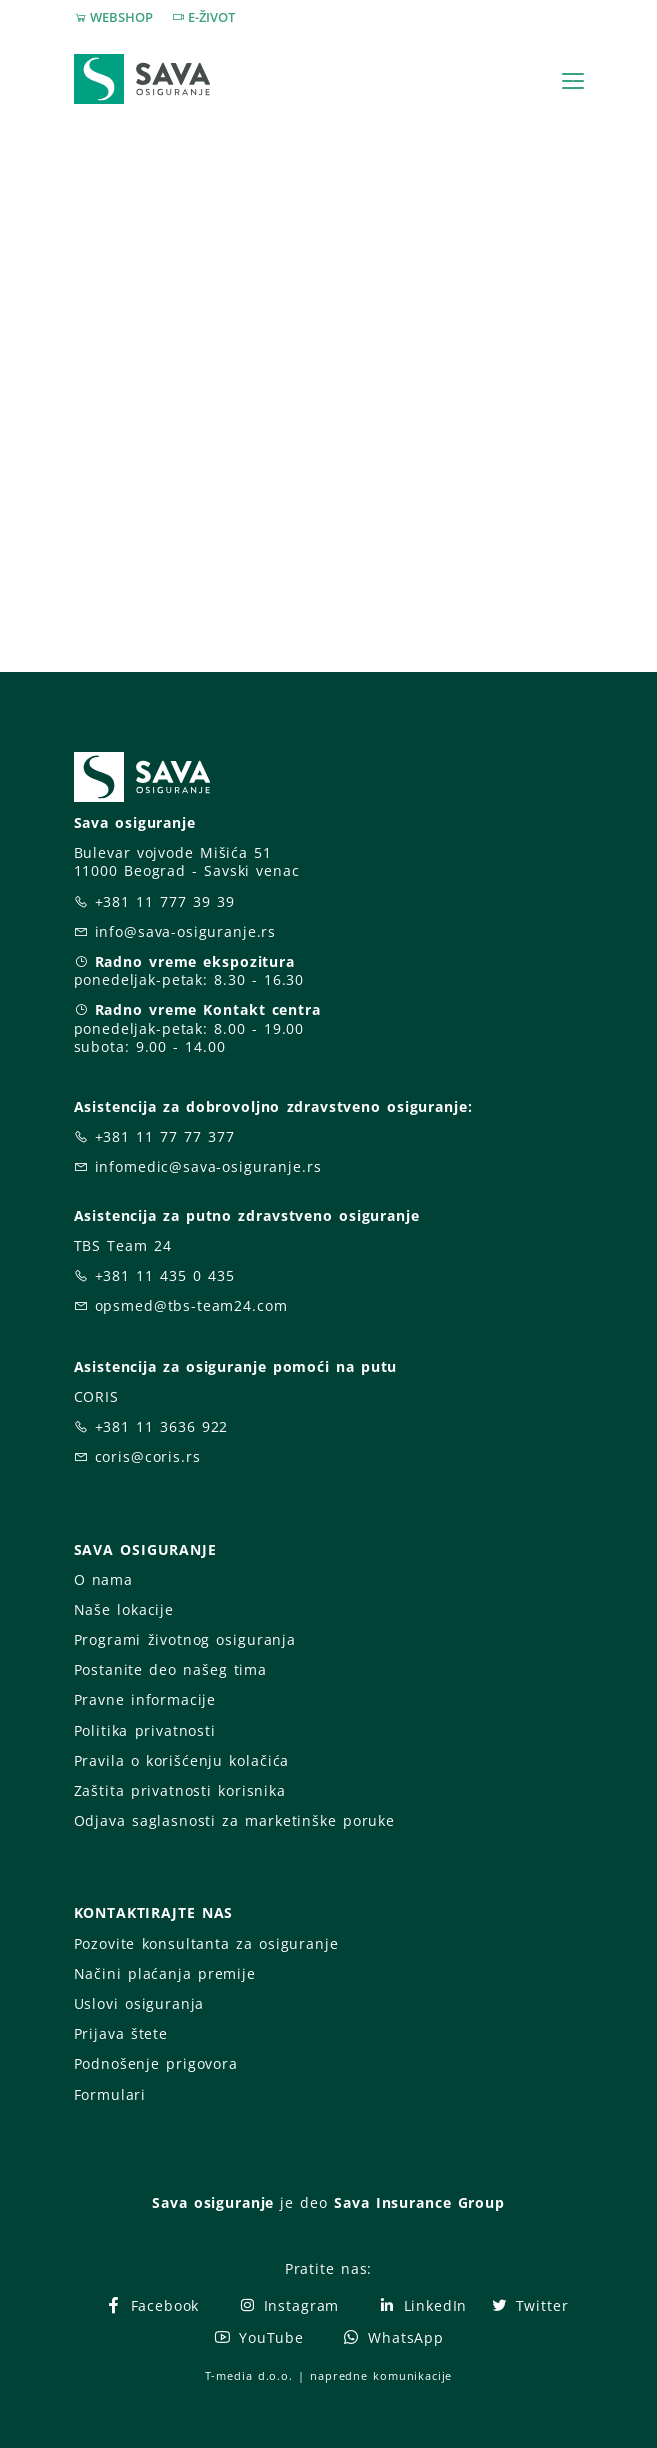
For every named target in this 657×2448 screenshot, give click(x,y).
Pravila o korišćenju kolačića (182, 1760)
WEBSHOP (121, 17)
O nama (103, 1579)
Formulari (110, 2094)
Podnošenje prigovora (156, 2063)
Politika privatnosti (145, 1730)
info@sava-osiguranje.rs (186, 931)
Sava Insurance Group (419, 2202)
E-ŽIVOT (211, 17)
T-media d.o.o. (249, 2375)
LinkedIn (422, 2305)
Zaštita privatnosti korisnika (180, 1790)
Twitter (529, 2305)
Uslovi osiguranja (139, 2003)
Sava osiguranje (213, 2202)
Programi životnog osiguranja (185, 1639)
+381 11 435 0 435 (165, 1275)
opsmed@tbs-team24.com (191, 1305)
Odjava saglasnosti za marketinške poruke (234, 1820)
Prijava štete (121, 2033)
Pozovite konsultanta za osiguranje (206, 1943)
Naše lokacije (124, 1609)
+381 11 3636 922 (162, 1426)
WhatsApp (393, 2337)
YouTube (258, 2337)
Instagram (289, 2305)
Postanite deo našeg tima (170, 1669)
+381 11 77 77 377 (165, 1136)
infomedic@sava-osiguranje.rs (208, 1166)
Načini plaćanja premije (165, 1973)
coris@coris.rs (148, 1456)
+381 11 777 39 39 (165, 901)
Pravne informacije (145, 1699)
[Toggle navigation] (573, 81)
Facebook (151, 2305)
